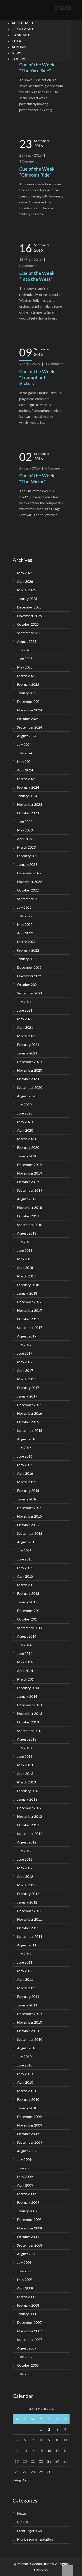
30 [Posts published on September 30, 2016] (49, 2472)
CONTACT (20, 59)
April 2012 (25, 1876)
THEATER (20, 41)
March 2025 (26, 676)
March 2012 (26, 1885)
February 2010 (28, 2099)
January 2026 (27, 598)
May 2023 (25, 830)
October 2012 (28, 1825)
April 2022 (25, 933)
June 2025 (24, 658)
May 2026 (25, 573)
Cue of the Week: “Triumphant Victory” (37, 377)
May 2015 (25, 1568)
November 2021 (29, 976)
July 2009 (24, 2159)
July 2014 (24, 1645)
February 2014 (28, 1688)
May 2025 (25, 667)
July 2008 (24, 2262)
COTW (22, 2522)
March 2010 (26, 2091)
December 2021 (29, 967)
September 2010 (29, 2039)
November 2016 (29, 1413)
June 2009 (24, 2168)
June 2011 (24, 1962)
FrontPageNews (29, 2530)
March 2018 (26, 1276)
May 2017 (25, 1362)
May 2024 (25, 761)
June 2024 (24, 753)
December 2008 (29, 2219)
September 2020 (29, 1087)
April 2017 (25, 1370)
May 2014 (25, 1662)
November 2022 (29, 881)
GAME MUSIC (23, 35)
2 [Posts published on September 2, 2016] (49, 2429)
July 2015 (24, 1550)
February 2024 (28, 787)
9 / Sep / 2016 (29, 364)
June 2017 (24, 1353)
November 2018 (29, 1207)
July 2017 (24, 1345)
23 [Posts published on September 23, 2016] (49, 2461)
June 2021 (24, 1010)
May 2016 (25, 1465)
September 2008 (29, 2245)
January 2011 (27, 2005)
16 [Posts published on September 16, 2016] (49, 2450)
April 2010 (25, 2082)
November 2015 (29, 1516)
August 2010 (26, 2048)
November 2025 (29, 616)
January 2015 (27, 1602)
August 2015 (26, 1542)
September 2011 (29, 1936)
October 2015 (28, 1525)
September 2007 (29, 2339)
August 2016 (26, 1439)
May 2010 (25, 2074)
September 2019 (29, 1190)
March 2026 (26, 590)
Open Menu (63, 8)
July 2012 (24, 1851)
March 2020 (26, 1139)
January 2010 (27, 2108)
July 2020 (24, 1104)
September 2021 (29, 993)
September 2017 (29, 1327)
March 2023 (26, 847)
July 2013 (24, 1748)
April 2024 (25, 770)
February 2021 (28, 1044)
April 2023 (25, 839)
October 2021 (28, 984)
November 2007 (29, 2331)
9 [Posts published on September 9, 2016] (49, 2440)
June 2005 (24, 2374)
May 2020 (25, 1122)
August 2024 (26, 736)
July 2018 (24, 1242)
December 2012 (29, 1808)
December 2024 (29, 701)
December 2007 (29, 2322)
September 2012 (29, 1833)
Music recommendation (35, 2539)
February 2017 (28, 1387)
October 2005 (28, 2365)
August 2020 (26, 1096)
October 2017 (28, 1319)
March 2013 (26, 1782)
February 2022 (28, 950)
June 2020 (24, 1113)
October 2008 (28, 2236)
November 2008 (29, 2228)
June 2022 (24, 916)
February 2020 (28, 1147)
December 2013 (29, 1705)
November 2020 (29, 1070)
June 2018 (24, 1250)
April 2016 (25, 1473)
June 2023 (24, 821)
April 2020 (25, 1130)
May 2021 (25, 1019)
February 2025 (28, 684)
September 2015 (29, 1533)
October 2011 (28, 1928)
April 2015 (25, 1576)
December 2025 (29, 607)
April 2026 (25, 581)
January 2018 (27, 1293)
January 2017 (27, 1396)
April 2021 (25, 1027)
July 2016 (24, 1447)
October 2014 (28, 1619)
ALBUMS (19, 47)
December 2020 (29, 1062)
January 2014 (27, 1696)
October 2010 (28, 2031)
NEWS (17, 53)
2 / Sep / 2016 (29, 468)
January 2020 (27, 1156)
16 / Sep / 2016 (30, 259)
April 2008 (25, 2288)
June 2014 (24, 1653)
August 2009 (26, 2151)
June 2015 (24, 1559)
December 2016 (29, 1405)
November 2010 (29, 2022)
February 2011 (28, 1996)
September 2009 (29, 2142)
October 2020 (28, 1079)
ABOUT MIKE (23, 23)
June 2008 (24, 2271)
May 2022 (25, 924)
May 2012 (25, 1868)
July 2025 (24, 650)
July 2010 (24, 2056)
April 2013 (25, 1773)
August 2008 (26, 2254)
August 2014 (26, 1636)
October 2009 (28, 2134)
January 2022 (27, 959)
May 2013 (25, 1765)
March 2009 (26, 2194)
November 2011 (29, 1919)
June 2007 (24, 2357)
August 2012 (26, 1842)
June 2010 (24, 2065)
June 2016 (24, 1456)
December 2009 (29, 2116)
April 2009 (25, 2185)
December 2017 (29, 1302)
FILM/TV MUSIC (25, 29)
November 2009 (29, 2125)
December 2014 (29, 1610)
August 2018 (26, 1233)
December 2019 (29, 1164)
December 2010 (29, 2013)
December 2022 (29, 873)
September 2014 (29, 1628)
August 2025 (26, 641)
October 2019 (28, 1182)
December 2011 (29, 1911)
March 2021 (26, 1036)
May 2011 (25, 1971)
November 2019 (29, 1173)
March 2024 (26, 778)
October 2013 (28, 1722)
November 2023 (29, 804)
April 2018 (25, 1267)
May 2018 (25, 1259)
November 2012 (29, 1816)
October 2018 (28, 1216)
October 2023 (28, 813)
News (21, 2513)
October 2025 (28, 624)
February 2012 (28, 1893)
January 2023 (27, 864)
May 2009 (25, 2176)
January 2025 (27, 693)
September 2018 (29, 1224)
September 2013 (29, 1730)
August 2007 (26, 2348)
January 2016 (27, 1499)
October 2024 (28, 718)
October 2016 (28, 1422)
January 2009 (27, 2211)
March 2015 (26, 1585)
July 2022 (24, 907)
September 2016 (29, 1430)
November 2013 (29, 1713)
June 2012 (24, 1859)
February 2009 (28, 2202)
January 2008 (27, 2314)
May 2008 (25, 2279)
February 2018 (28, 1285)
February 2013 (28, 1791)
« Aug (17, 2480)
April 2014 (25, 1670)
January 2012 (27, 1902)
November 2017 (29, 1310)
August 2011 (26, 1945)
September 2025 (29, 633)
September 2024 (29, 727)
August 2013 (26, 1739)
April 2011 (25, 1979)
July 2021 (24, 1001)
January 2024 (27, 796)
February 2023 (28, 856)
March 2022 (26, 941)
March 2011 (26, 1988)
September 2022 (29, 899)
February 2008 (28, 2305)
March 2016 (26, 1482)
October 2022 (28, 890)
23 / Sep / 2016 (30, 155)
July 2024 (24, 744)
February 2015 (28, 1593)
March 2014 (26, 1679)
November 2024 (29, 710)
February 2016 (28, 1490)
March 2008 (26, 2297)
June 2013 (24, 1756)
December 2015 (29, 1507)
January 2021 (27, 1053)
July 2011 (24, 1953)
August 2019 (26, 1199)
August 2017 (26, 1336)
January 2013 (27, 1799)
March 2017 (26, 1379)
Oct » (27, 2480)
